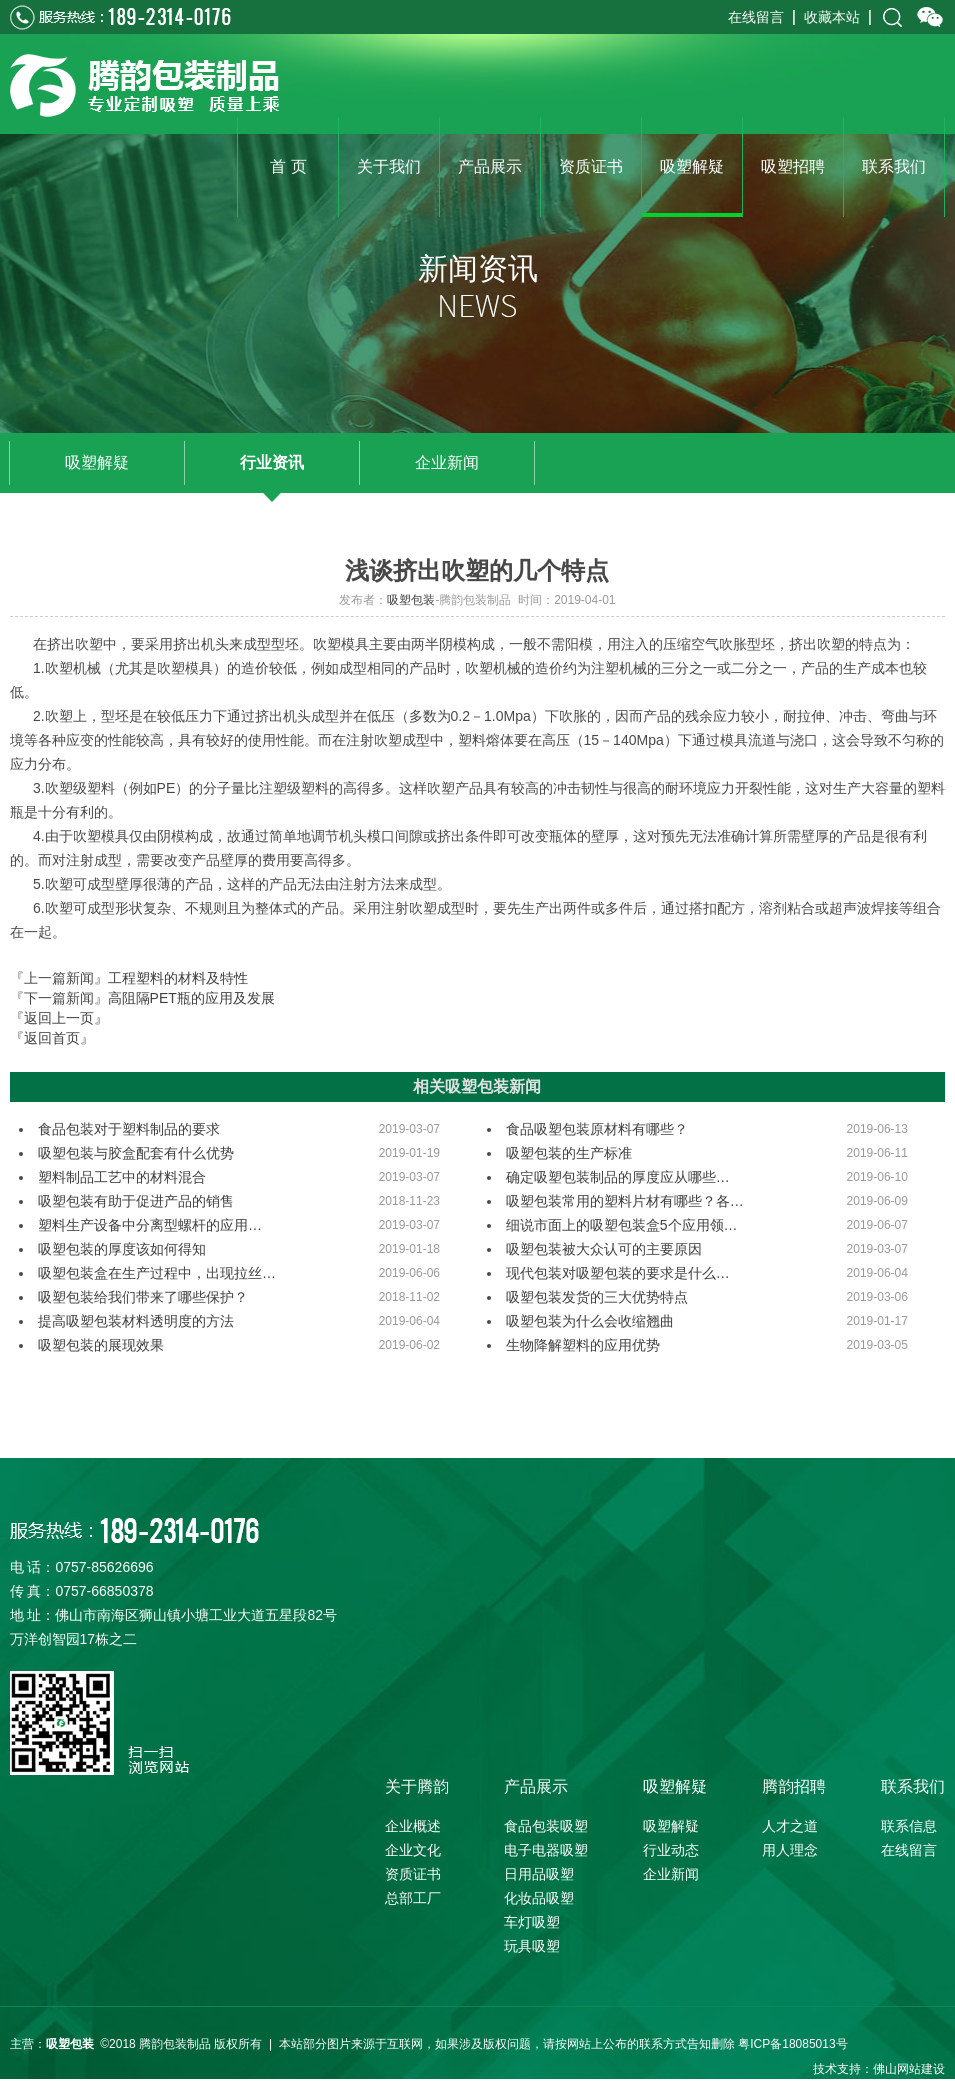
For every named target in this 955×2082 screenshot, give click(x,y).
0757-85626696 (104, 1567)
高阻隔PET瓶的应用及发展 (191, 998)
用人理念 (790, 1850)
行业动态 (671, 1850)
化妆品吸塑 (539, 1898)
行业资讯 (272, 462)
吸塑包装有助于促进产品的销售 (136, 1201)
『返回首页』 (52, 1038)
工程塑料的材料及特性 (178, 978)
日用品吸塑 (539, 1874)
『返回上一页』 (59, 1018)
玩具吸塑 (532, 1946)
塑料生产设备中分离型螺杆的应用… (150, 1225)
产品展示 (536, 1786)
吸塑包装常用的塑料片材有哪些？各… (625, 1201)
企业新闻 (447, 462)
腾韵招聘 (794, 1786)
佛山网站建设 (909, 2069)
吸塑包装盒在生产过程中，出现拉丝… (157, 1273)
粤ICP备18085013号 (792, 2044)
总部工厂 (413, 1898)
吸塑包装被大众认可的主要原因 (604, 1249)
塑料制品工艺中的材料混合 (122, 1177)
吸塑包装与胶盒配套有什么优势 (136, 1153)
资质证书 (413, 1874)
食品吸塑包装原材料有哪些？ (597, 1129)
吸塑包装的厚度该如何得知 (122, 1249)
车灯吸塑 (532, 1922)
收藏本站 (832, 17)
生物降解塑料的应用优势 (583, 1345)
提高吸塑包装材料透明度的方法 (136, 1321)
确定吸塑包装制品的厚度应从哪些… (618, 1177)
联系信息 (909, 1826)
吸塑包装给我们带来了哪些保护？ (143, 1297)
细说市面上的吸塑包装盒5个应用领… (622, 1225)
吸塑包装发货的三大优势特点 (597, 1297)
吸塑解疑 (97, 462)
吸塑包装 (411, 600)
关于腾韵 (417, 1786)
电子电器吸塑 (546, 1850)
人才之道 (790, 1826)
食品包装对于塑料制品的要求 (129, 1129)
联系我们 (913, 1786)
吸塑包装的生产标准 (569, 1153)
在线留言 (756, 17)
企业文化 (413, 1850)
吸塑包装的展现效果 (101, 1345)
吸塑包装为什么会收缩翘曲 (590, 1321)
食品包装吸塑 (546, 1826)
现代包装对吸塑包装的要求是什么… (618, 1273)
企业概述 (413, 1826)
